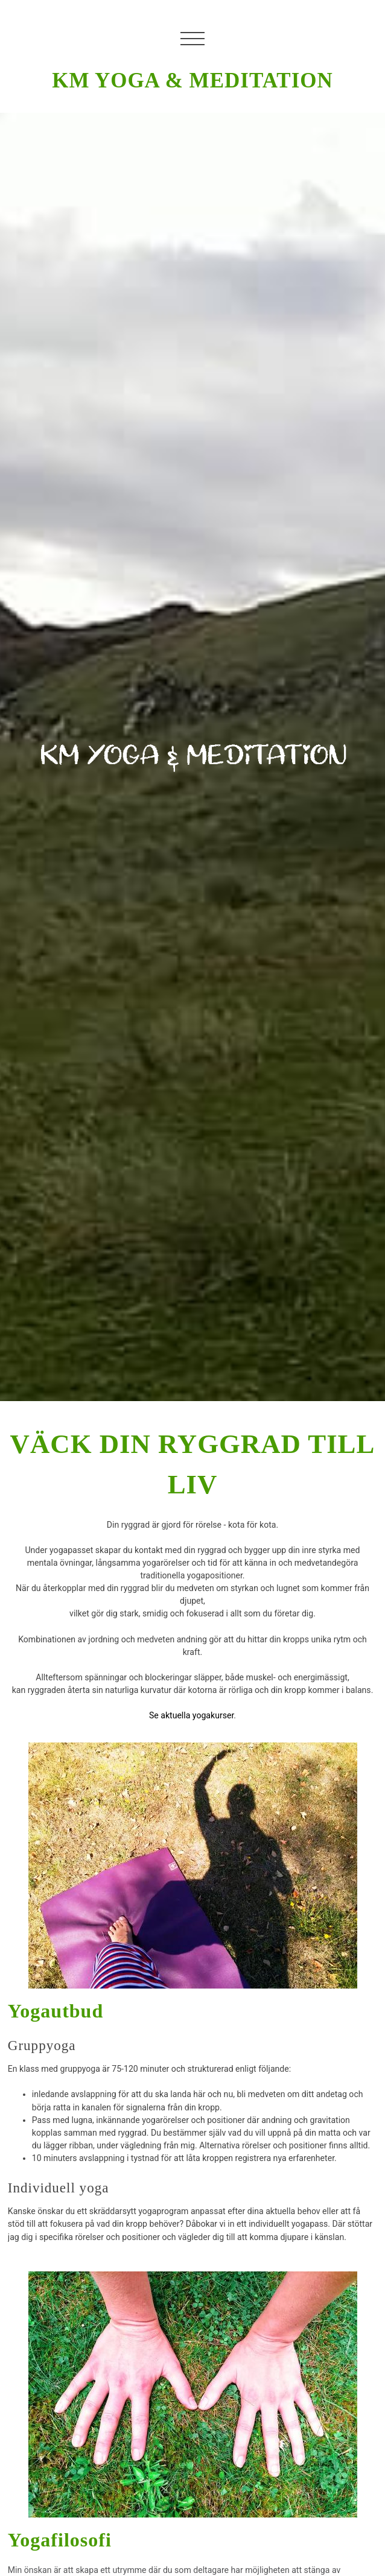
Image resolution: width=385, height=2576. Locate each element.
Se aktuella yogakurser (191, 1715)
